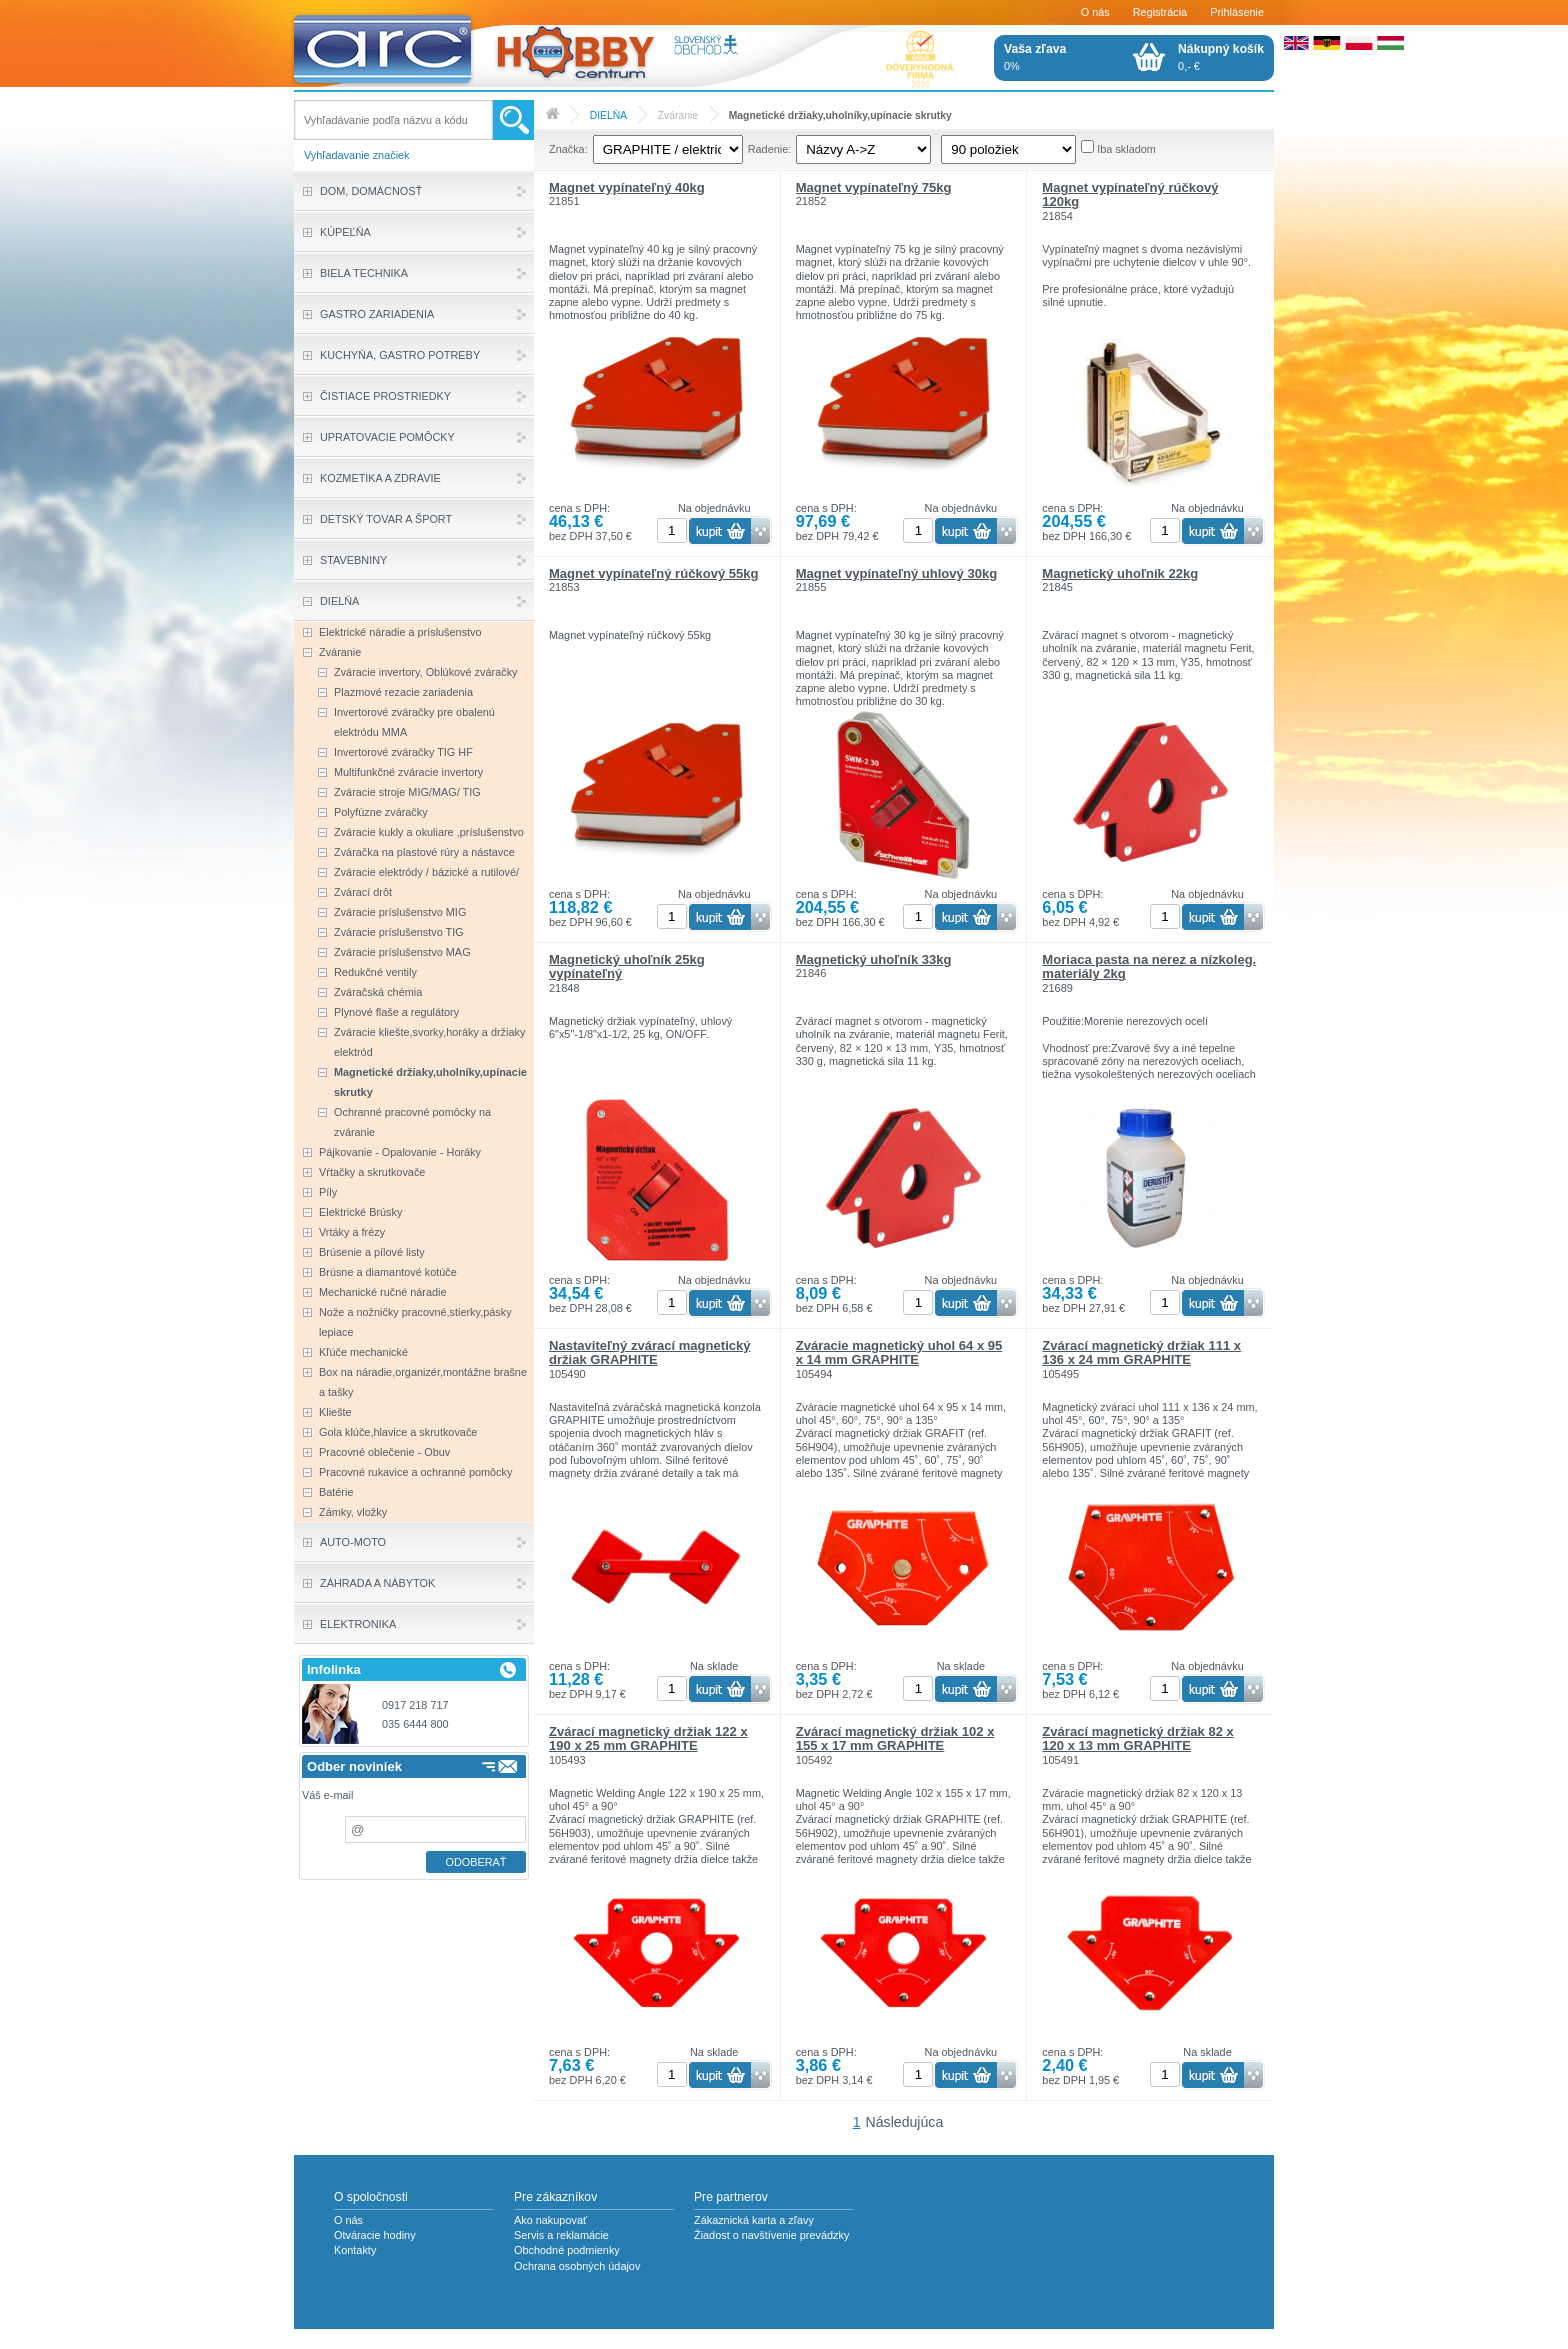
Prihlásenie (1237, 12)
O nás (1095, 12)
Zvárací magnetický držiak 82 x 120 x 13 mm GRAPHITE (1137, 1738)
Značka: (568, 149)
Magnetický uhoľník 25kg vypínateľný (627, 966)
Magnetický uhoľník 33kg (874, 959)
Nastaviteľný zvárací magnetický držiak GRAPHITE (650, 1352)
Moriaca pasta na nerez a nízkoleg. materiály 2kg (1149, 966)
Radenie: (770, 149)
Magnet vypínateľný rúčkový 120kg (1130, 194)
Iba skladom (1126, 149)
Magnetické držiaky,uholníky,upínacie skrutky (840, 115)
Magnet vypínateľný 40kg (627, 187)
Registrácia (1160, 12)
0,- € (1221, 57)
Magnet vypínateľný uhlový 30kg (897, 573)
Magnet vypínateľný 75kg (874, 187)
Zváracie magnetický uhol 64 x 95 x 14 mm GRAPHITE (899, 1352)
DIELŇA (608, 115)
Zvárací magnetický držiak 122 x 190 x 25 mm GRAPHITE (648, 1738)
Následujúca (905, 2122)
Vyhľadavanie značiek (357, 155)
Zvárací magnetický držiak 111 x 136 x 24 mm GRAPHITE (1141, 1352)
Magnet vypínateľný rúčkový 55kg (654, 573)
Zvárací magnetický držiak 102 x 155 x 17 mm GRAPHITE (895, 1738)
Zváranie (678, 115)
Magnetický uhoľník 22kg (1120, 573)
